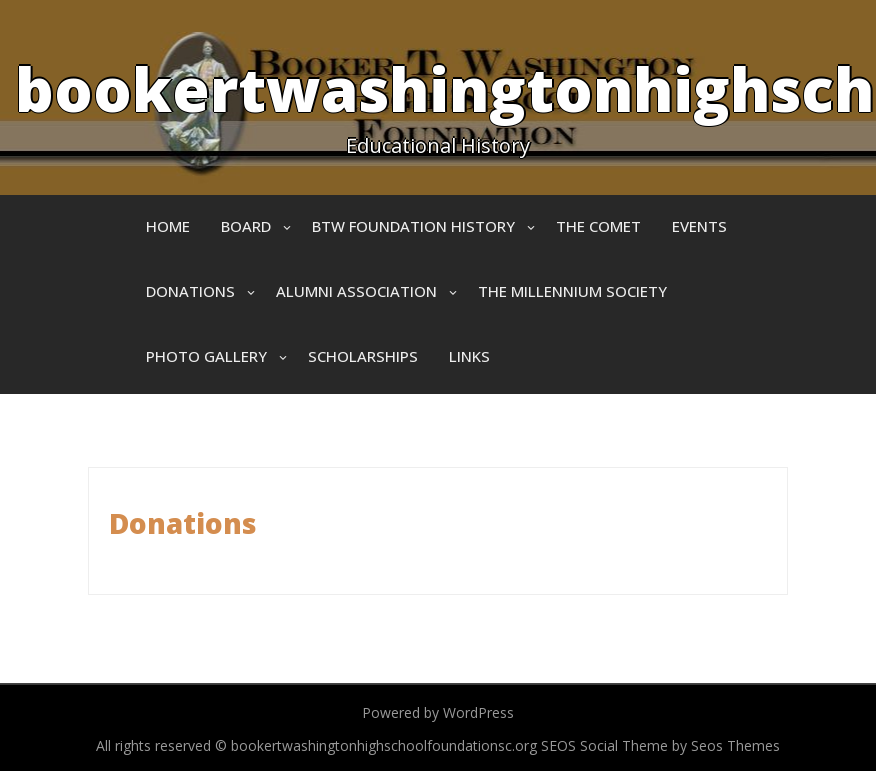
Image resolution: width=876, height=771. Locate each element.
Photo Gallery (206, 356)
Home (168, 226)
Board (246, 226)
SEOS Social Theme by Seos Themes (660, 745)
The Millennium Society (572, 291)
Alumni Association (356, 291)
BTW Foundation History (413, 226)
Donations (190, 291)
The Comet (598, 226)
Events (699, 226)
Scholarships (363, 356)
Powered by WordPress (438, 712)
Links (469, 356)
